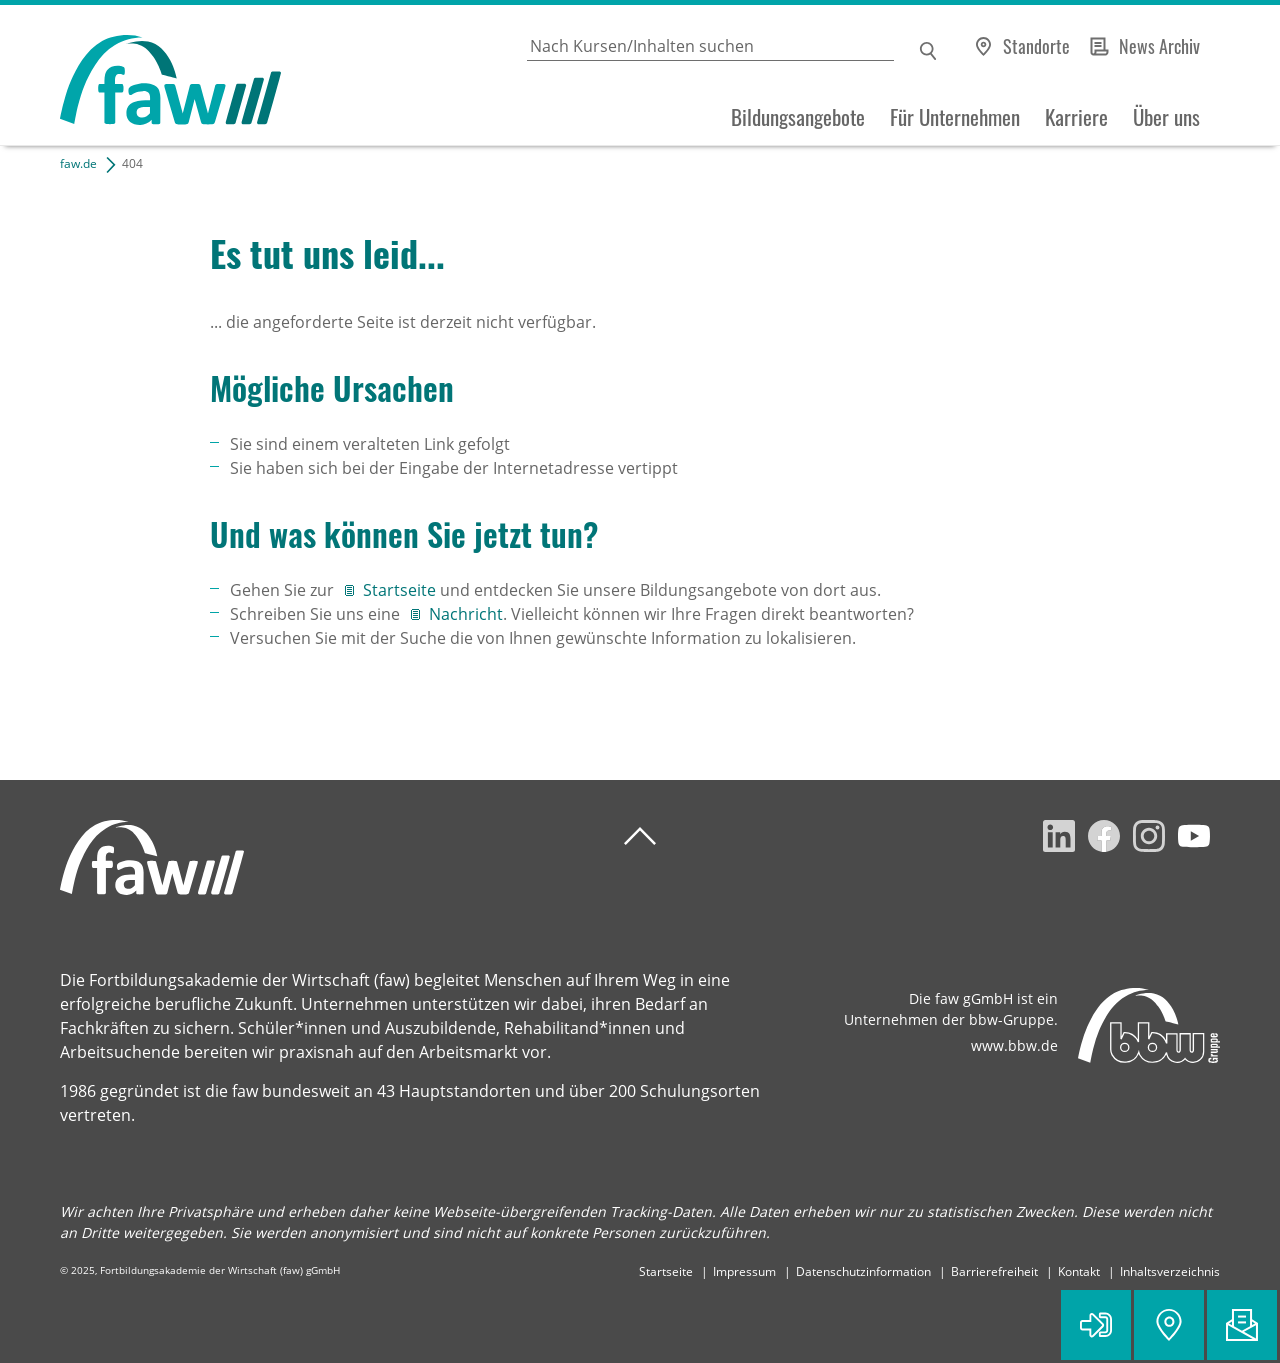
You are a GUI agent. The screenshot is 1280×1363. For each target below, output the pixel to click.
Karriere (1076, 117)
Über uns (1166, 117)
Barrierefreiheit (994, 1271)
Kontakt (1079, 1271)
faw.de (78, 163)
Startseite (401, 590)
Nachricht (466, 614)
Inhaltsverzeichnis (1170, 1271)
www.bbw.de (1014, 1045)
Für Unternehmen (955, 117)
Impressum (744, 1271)
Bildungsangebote (798, 117)
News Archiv (1159, 46)
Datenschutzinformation (863, 1271)
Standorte (1036, 46)
